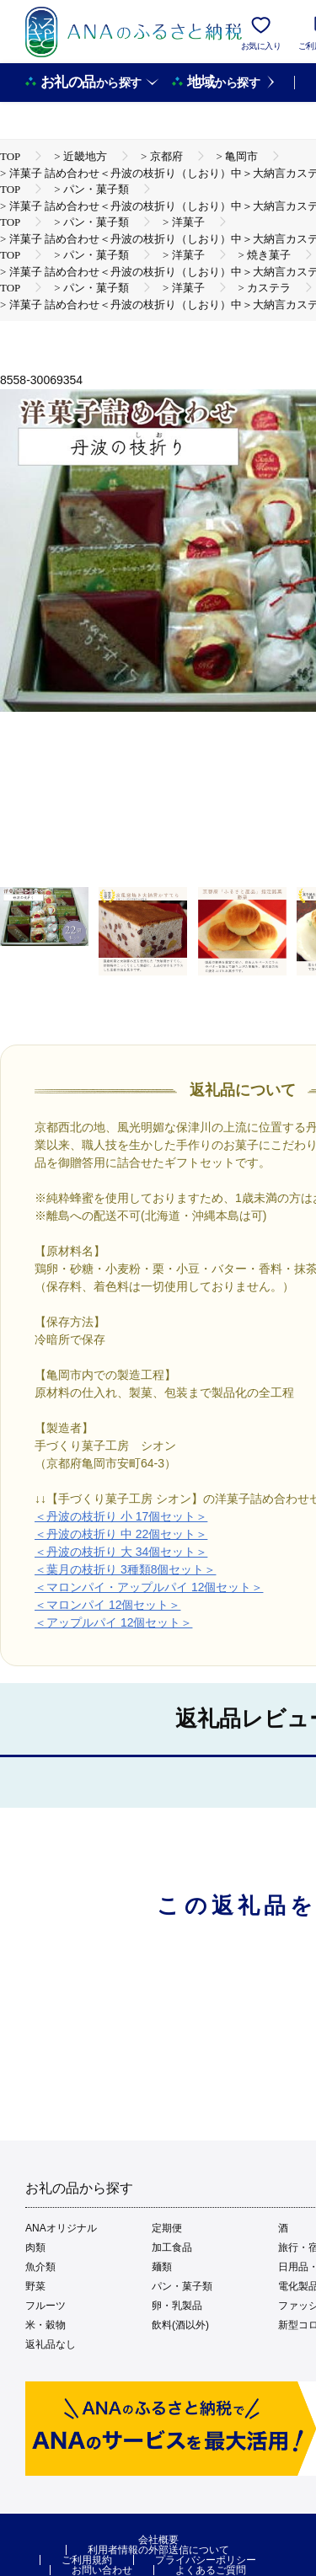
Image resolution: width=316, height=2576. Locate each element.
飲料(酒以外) (180, 2325)
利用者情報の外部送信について (158, 2550)
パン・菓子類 (182, 2286)
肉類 (35, 2247)
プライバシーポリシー (205, 2560)
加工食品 (172, 2247)
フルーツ (45, 2305)
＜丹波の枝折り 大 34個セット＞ (121, 1551)
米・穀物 (45, 2325)
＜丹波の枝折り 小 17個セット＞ (121, 1516)
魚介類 (40, 2267)
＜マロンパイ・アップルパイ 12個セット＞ (149, 1587)
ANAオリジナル (61, 2228)
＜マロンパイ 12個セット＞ (107, 1604)
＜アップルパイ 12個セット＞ (113, 1622)
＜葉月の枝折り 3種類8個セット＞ (125, 1569)
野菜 (35, 2286)
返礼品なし (50, 2344)
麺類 (162, 2267)
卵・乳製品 (177, 2305)
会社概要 (158, 2540)
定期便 (167, 2228)
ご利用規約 (87, 2560)
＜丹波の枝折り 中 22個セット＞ (121, 1534)
